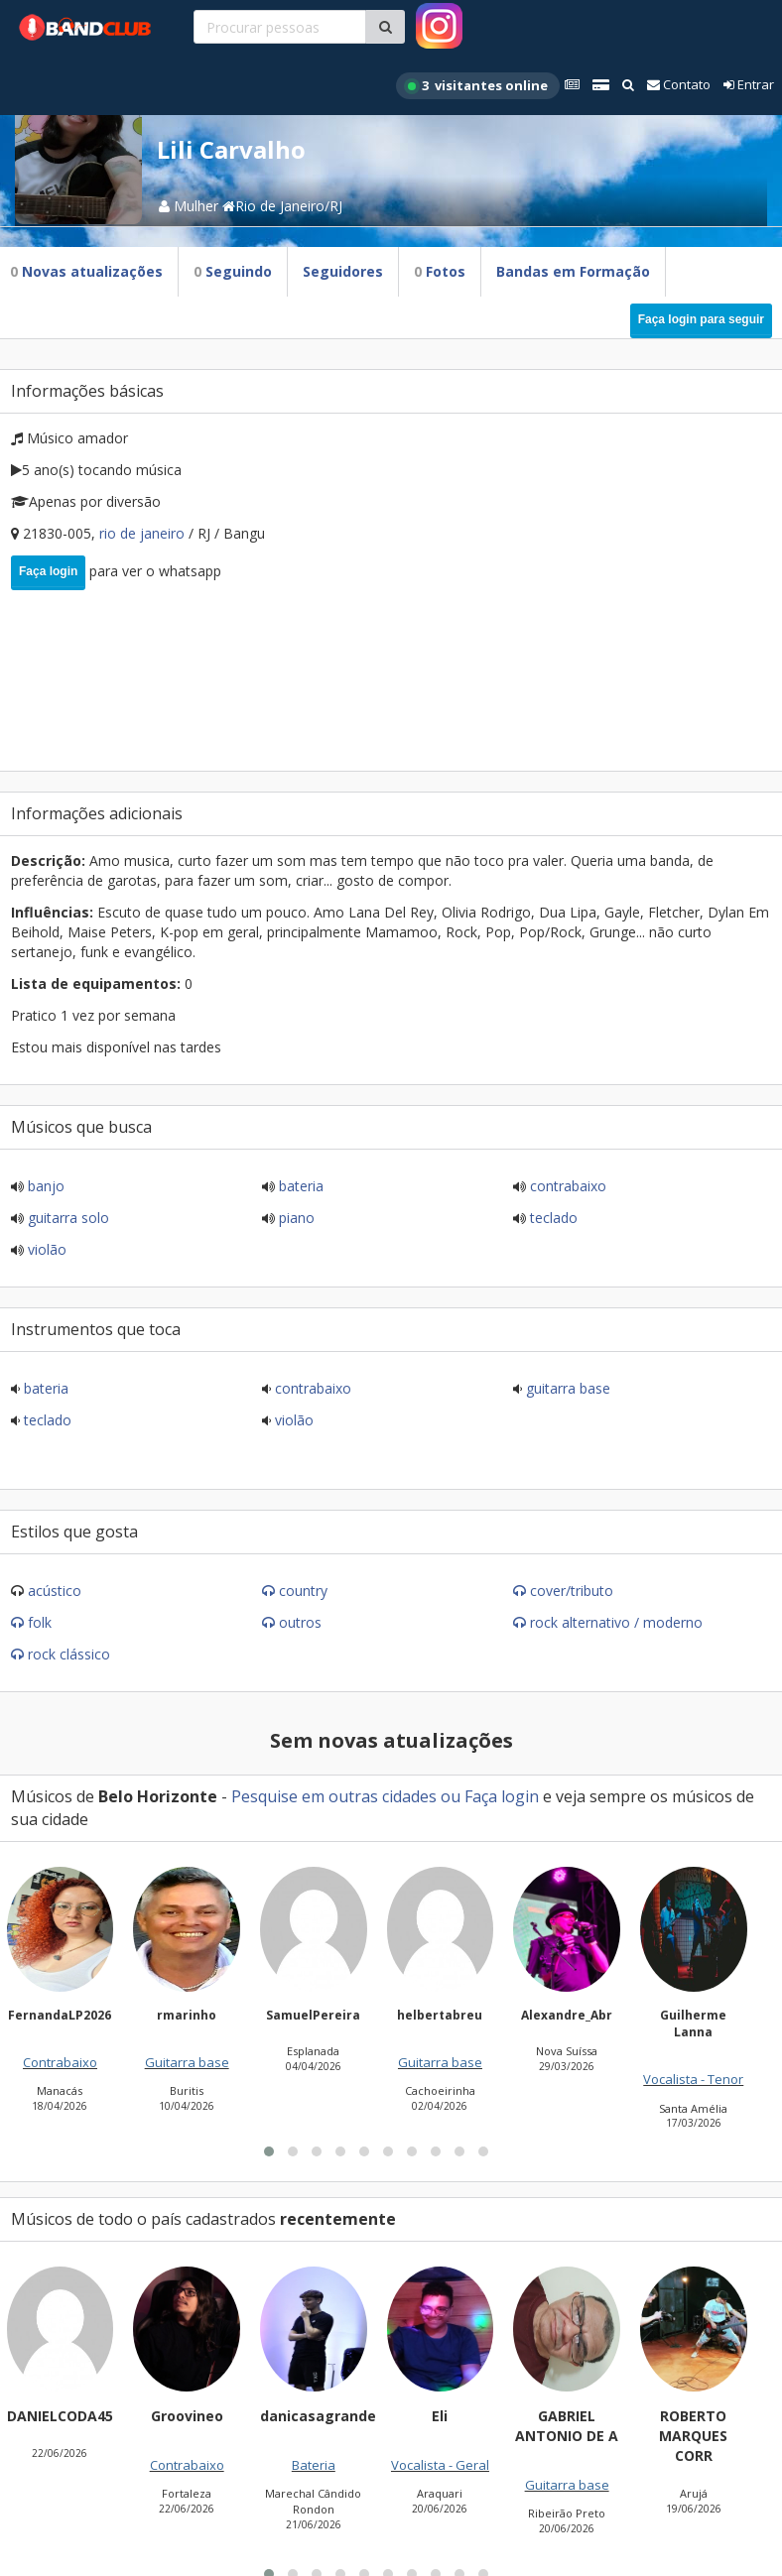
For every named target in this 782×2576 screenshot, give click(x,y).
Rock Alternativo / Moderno (616, 1622)
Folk (40, 1622)
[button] (269, 2389)
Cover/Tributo (571, 1590)
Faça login (48, 571)
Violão (45, 1249)
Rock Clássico (69, 1654)
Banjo (44, 1185)
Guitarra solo (66, 1217)
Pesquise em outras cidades (334, 1796)
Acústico (54, 1590)
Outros (300, 1622)
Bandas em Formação (573, 271)
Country (303, 1590)
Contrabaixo (566, 1185)
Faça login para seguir (701, 319)
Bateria (299, 1185)
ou (450, 1796)
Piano (295, 1217)
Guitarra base (566, 1388)
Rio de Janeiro (144, 533)
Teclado (552, 1217)
